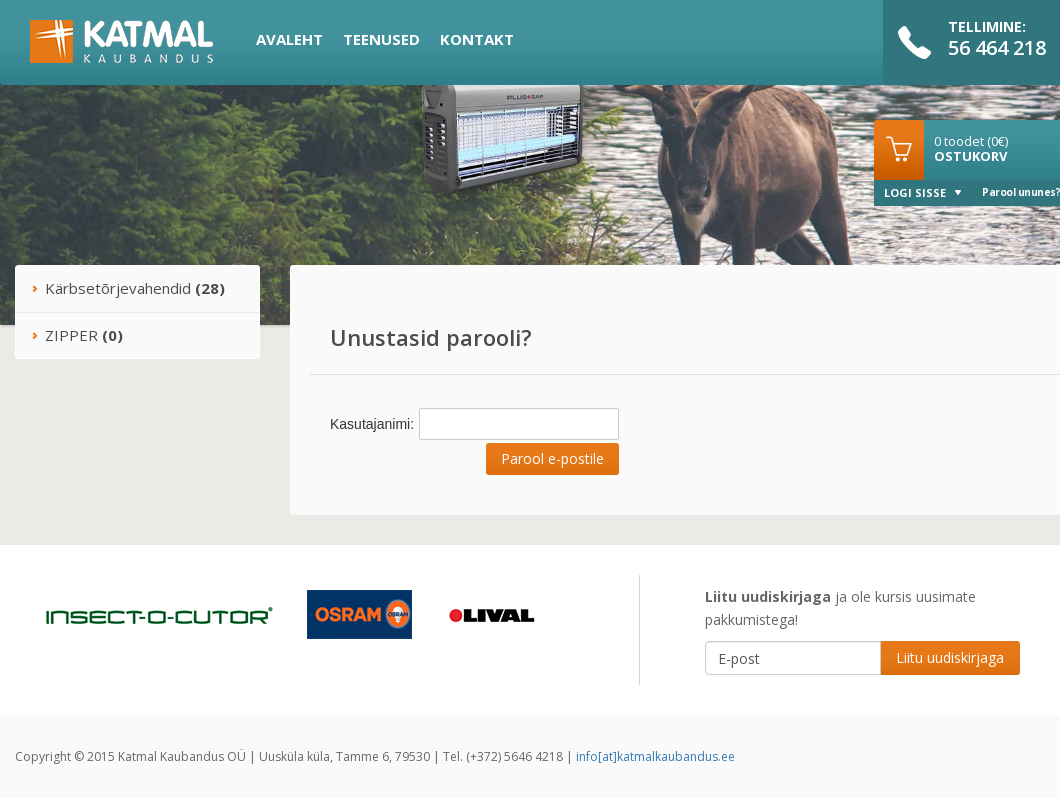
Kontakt (477, 39)
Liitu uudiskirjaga (950, 657)
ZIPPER (77, 335)
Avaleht (289, 39)
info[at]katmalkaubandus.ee (655, 756)
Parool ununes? (1021, 192)
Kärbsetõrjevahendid (128, 288)
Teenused (381, 39)
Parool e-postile (552, 458)
